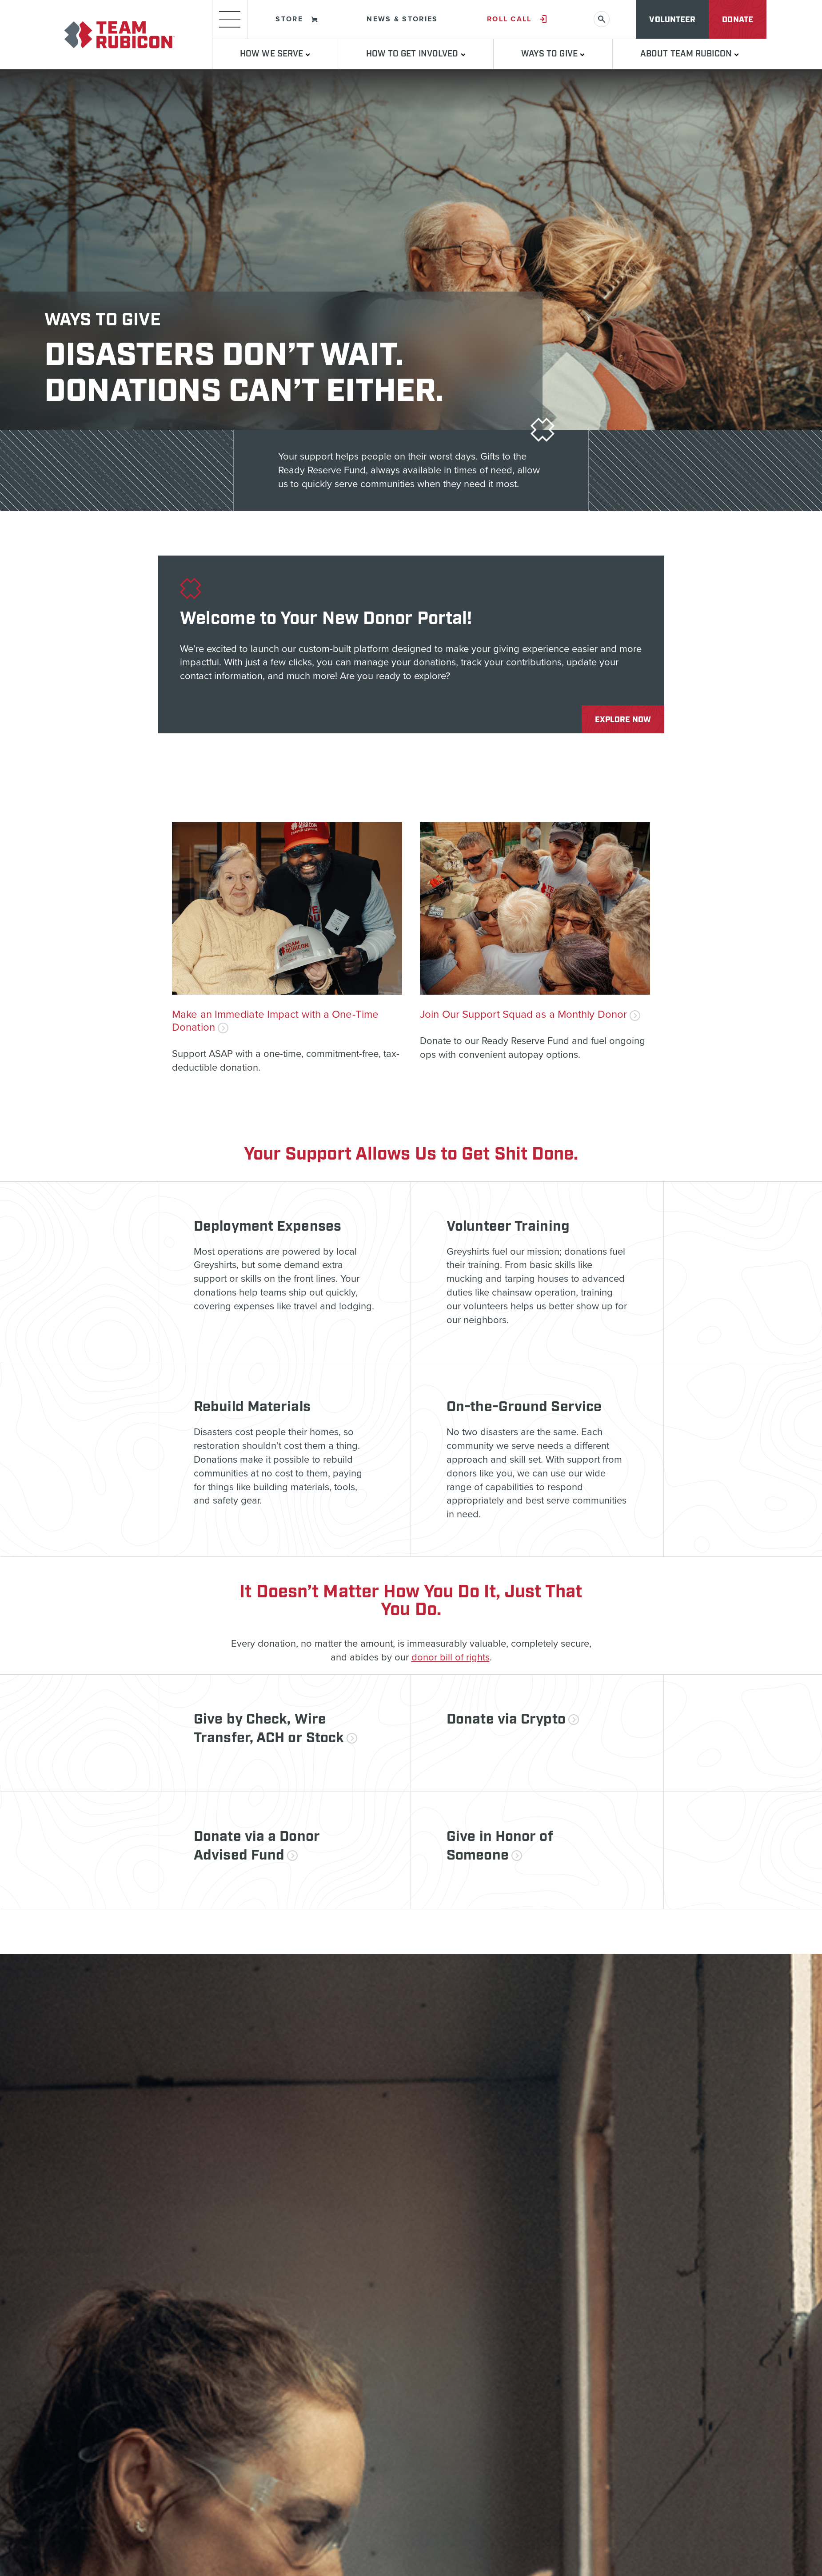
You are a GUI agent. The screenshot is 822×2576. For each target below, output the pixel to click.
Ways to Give (553, 54)
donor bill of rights (450, 1657)
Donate (737, 20)
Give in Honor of (500, 1846)
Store (296, 19)
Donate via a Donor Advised (257, 1846)
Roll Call (517, 19)
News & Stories (402, 19)
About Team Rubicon (689, 54)
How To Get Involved (416, 54)
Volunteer (672, 20)
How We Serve (275, 54)
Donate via (513, 1719)
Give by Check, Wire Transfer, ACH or (275, 1729)
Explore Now (623, 720)
